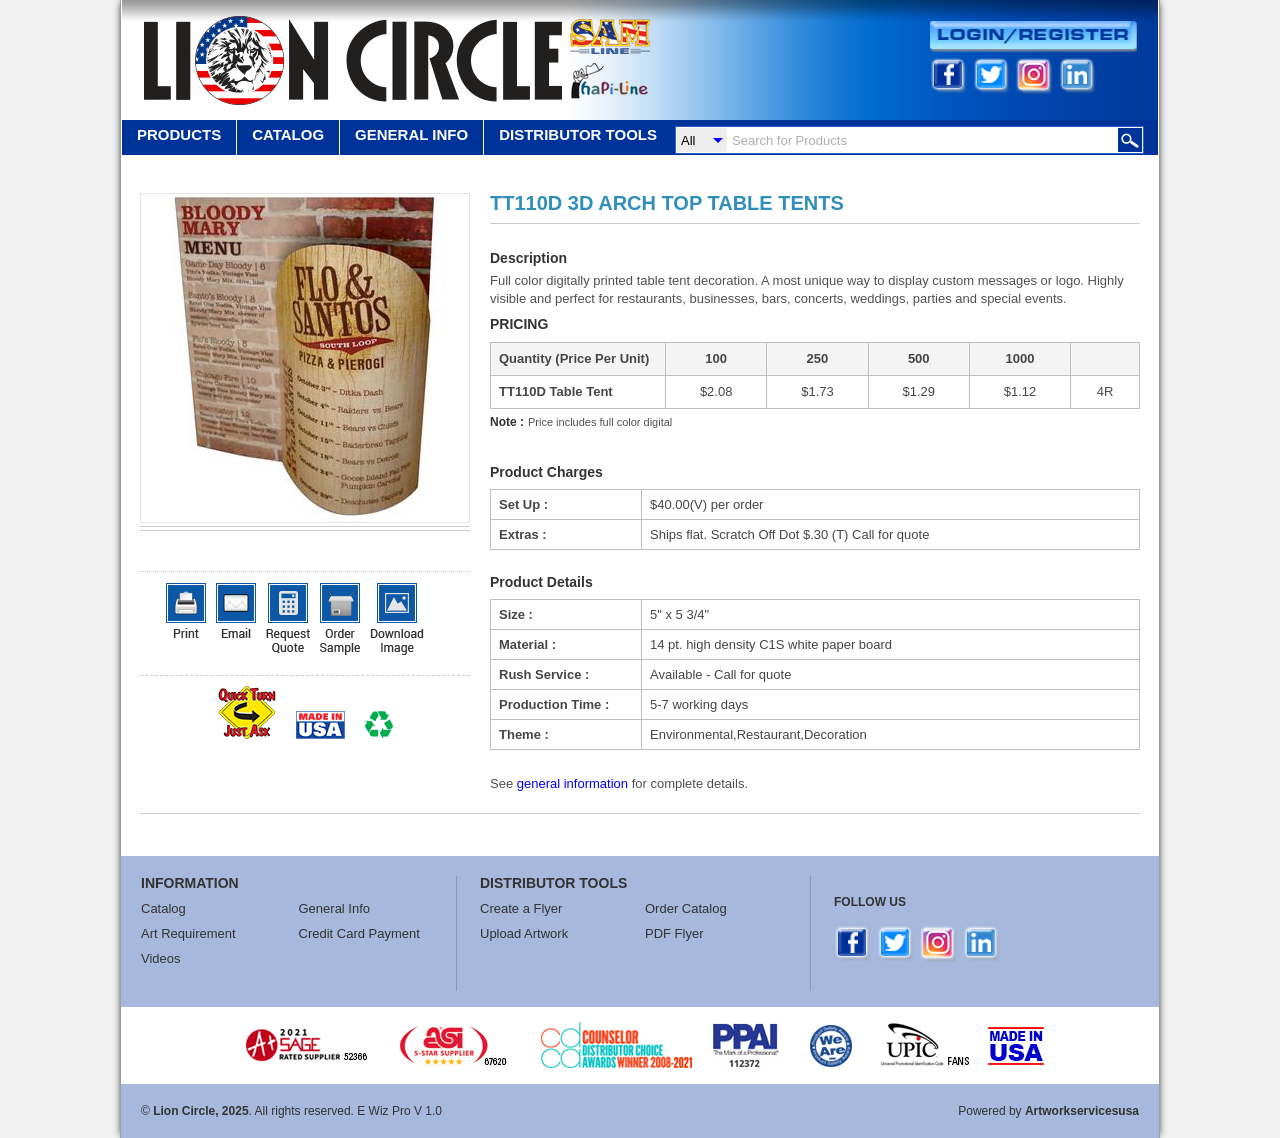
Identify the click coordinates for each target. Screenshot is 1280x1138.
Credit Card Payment (359, 933)
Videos (161, 958)
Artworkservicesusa (1082, 1111)
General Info (335, 908)
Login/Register (1033, 36)
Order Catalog (686, 908)
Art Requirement (188, 933)
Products (179, 134)
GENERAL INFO (411, 134)
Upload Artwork (524, 933)
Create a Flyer (521, 908)
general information (572, 783)
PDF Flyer (674, 933)
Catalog (288, 134)
